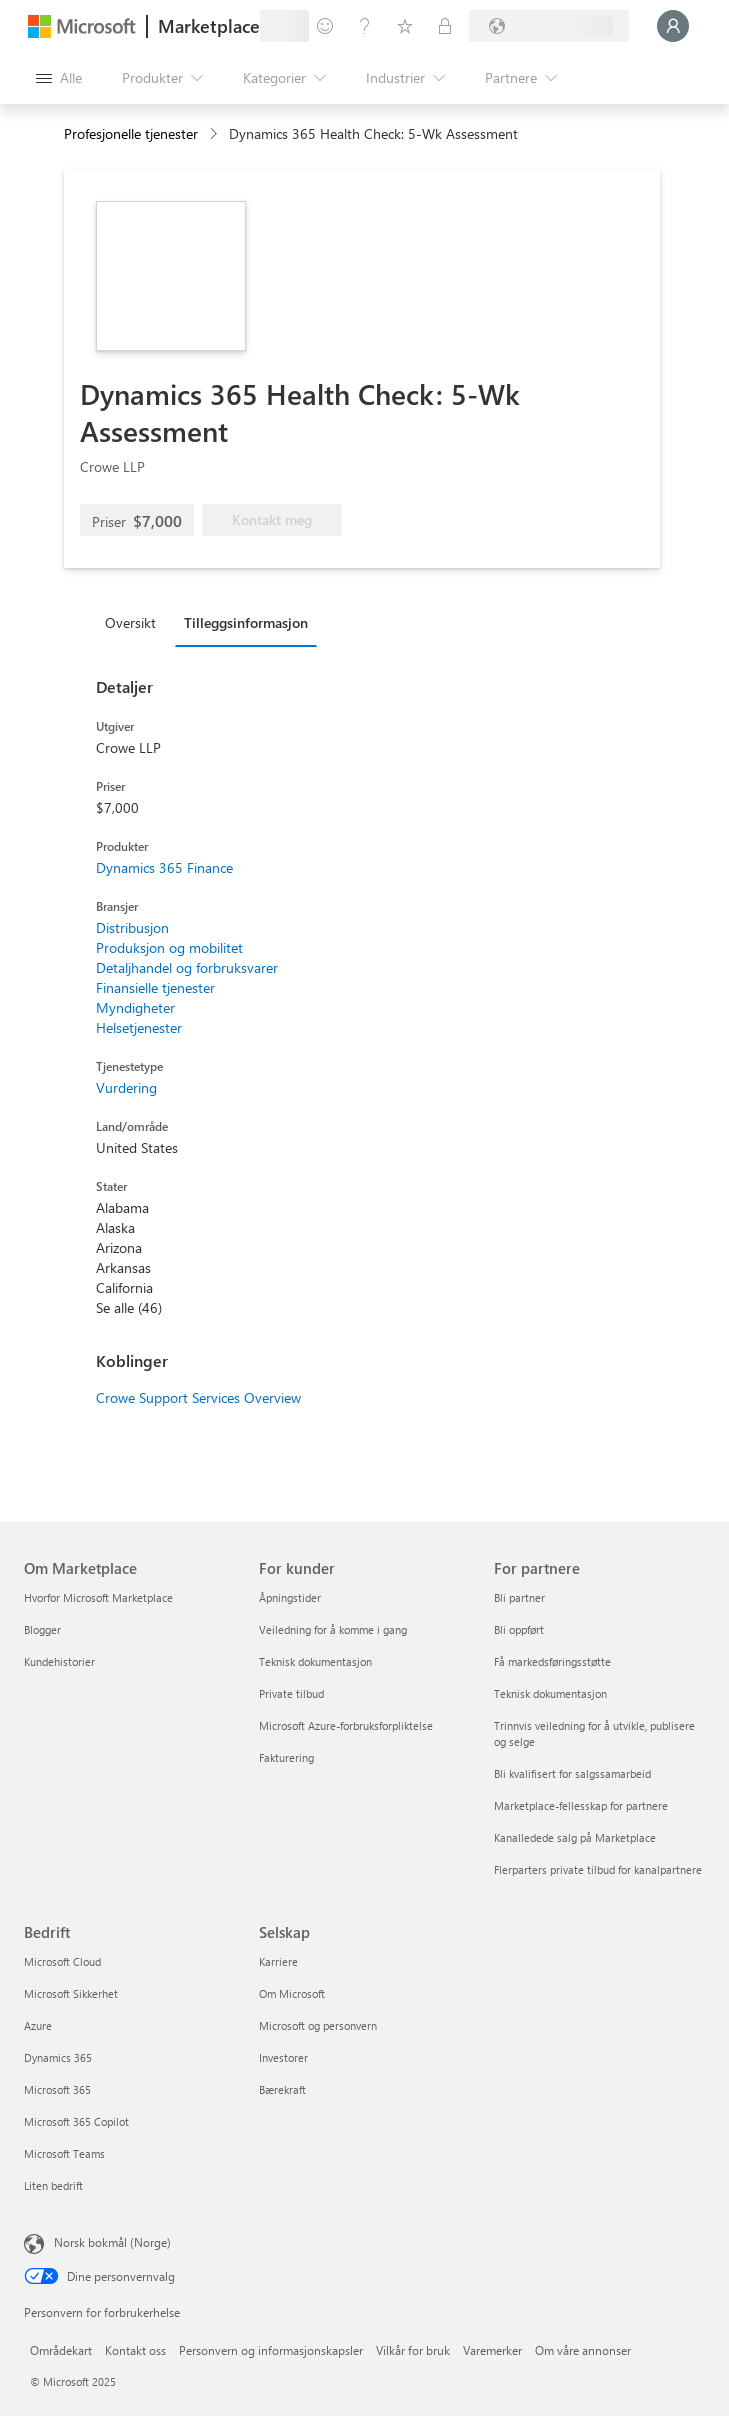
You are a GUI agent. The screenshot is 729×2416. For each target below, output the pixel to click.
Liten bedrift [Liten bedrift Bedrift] (53, 2185)
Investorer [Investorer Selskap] (283, 2057)
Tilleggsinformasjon (246, 622)
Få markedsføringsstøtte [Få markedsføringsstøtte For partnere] (552, 1661)
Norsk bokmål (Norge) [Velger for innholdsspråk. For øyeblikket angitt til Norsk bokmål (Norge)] (112, 2242)
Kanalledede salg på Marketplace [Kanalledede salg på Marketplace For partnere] (575, 1837)
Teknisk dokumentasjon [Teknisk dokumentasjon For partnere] (550, 1693)
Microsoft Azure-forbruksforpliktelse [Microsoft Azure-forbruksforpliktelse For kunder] (346, 1725)
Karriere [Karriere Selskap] (278, 1961)
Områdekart (61, 2350)
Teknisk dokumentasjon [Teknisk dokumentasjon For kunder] (315, 1661)
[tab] (135, 622)
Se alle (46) (129, 1307)
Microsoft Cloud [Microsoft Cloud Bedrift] (62, 1961)
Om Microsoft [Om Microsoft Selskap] (292, 1993)
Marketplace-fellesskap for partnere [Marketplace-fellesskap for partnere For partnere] (581, 1805)
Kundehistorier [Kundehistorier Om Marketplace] (59, 1661)
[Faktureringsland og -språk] (549, 26)
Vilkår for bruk (413, 2350)
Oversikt (130, 622)
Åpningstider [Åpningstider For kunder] (290, 1597)
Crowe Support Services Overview (198, 1397)
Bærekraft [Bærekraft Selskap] (282, 2089)
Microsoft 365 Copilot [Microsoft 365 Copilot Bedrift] (76, 2121)
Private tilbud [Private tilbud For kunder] (291, 1693)
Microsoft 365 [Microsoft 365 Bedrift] (57, 2089)
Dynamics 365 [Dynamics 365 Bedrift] (58, 2057)
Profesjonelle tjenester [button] (131, 133)
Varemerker (492, 2350)
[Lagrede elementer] (405, 26)
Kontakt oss (135, 2350)
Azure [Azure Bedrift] (38, 2025)
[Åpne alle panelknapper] (59, 78)
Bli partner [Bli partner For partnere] (519, 1597)
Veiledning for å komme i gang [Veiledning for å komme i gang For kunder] (333, 1629)
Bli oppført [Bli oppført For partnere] (519, 1629)
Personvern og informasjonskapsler (271, 2350)
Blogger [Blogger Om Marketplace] (42, 1629)
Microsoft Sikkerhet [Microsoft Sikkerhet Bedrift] (71, 1993)
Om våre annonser (583, 2350)
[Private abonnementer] (445, 26)
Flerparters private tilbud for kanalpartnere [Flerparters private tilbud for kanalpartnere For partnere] (598, 1869)
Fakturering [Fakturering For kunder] (286, 1757)
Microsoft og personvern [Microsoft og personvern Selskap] (318, 2025)
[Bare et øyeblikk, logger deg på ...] (673, 26)
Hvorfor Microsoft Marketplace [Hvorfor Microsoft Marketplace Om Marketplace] (98, 1597)
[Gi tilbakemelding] (325, 26)
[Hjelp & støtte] (365, 26)
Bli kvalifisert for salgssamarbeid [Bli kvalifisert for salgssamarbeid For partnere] (572, 1773)
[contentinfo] (215, 134)
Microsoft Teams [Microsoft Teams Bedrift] (64, 2153)
